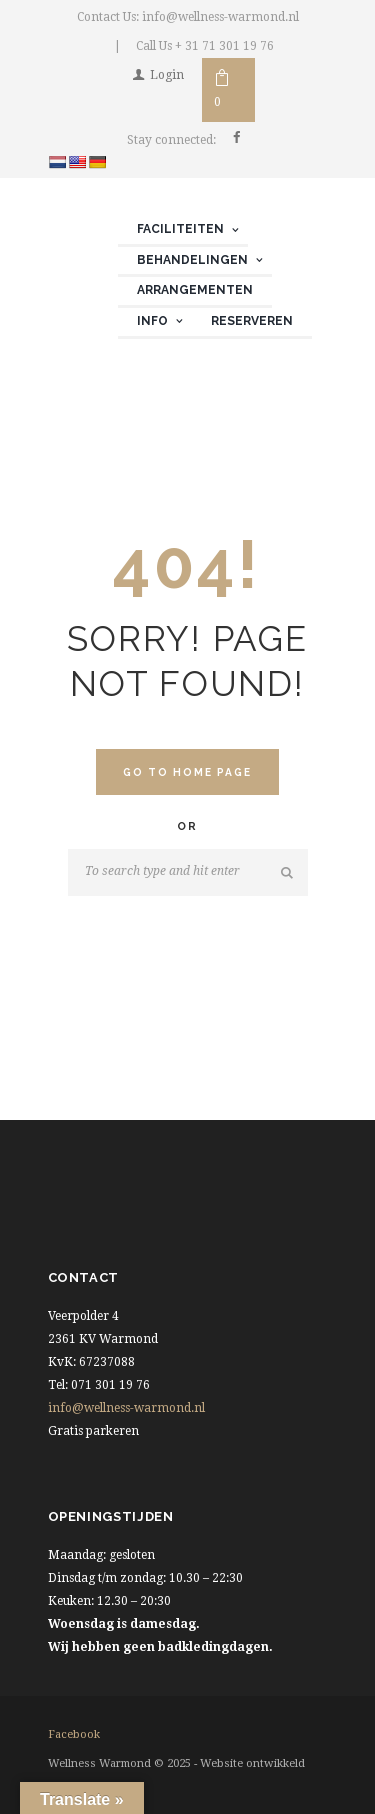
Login (167, 75)
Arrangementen (195, 290)
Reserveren (252, 321)
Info (152, 321)
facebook (74, 1734)
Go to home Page (188, 772)
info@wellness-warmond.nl (126, 1408)
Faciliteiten (180, 229)
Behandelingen (192, 260)
